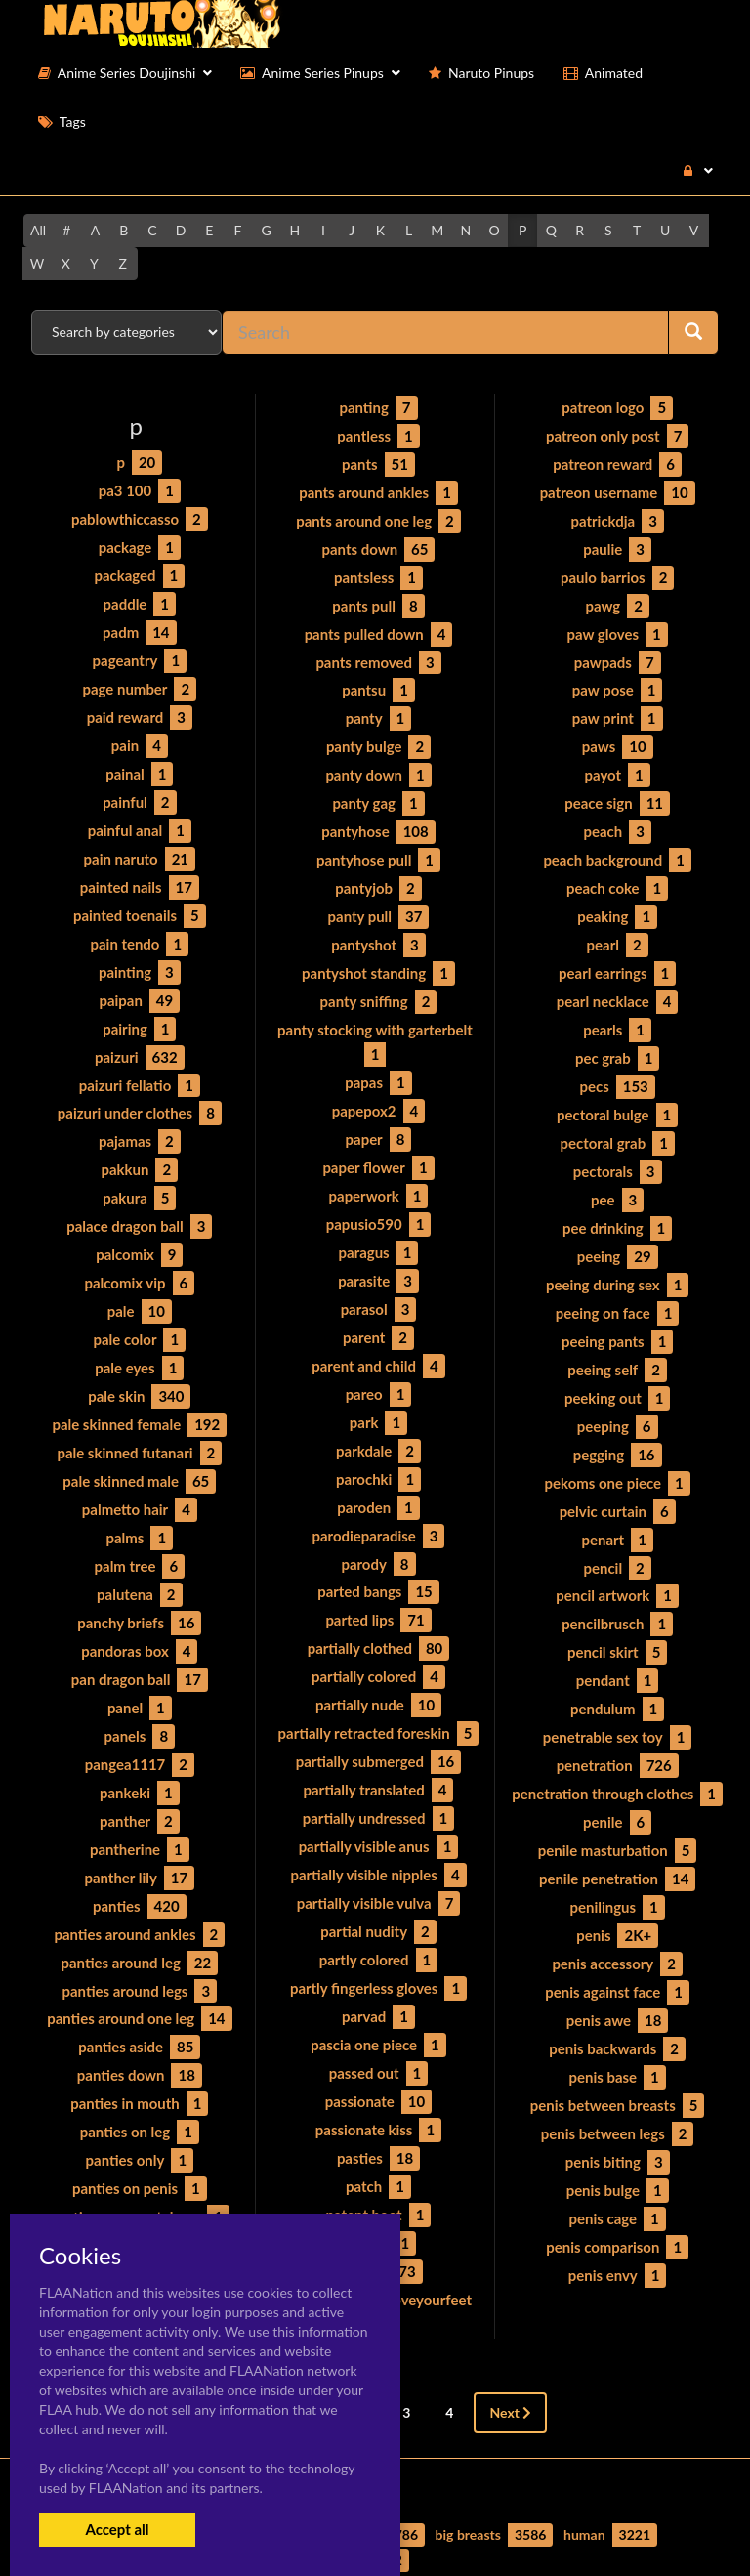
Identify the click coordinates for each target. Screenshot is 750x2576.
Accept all (116, 2529)
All (38, 230)
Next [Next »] (510, 2327)
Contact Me (486, 2526)
